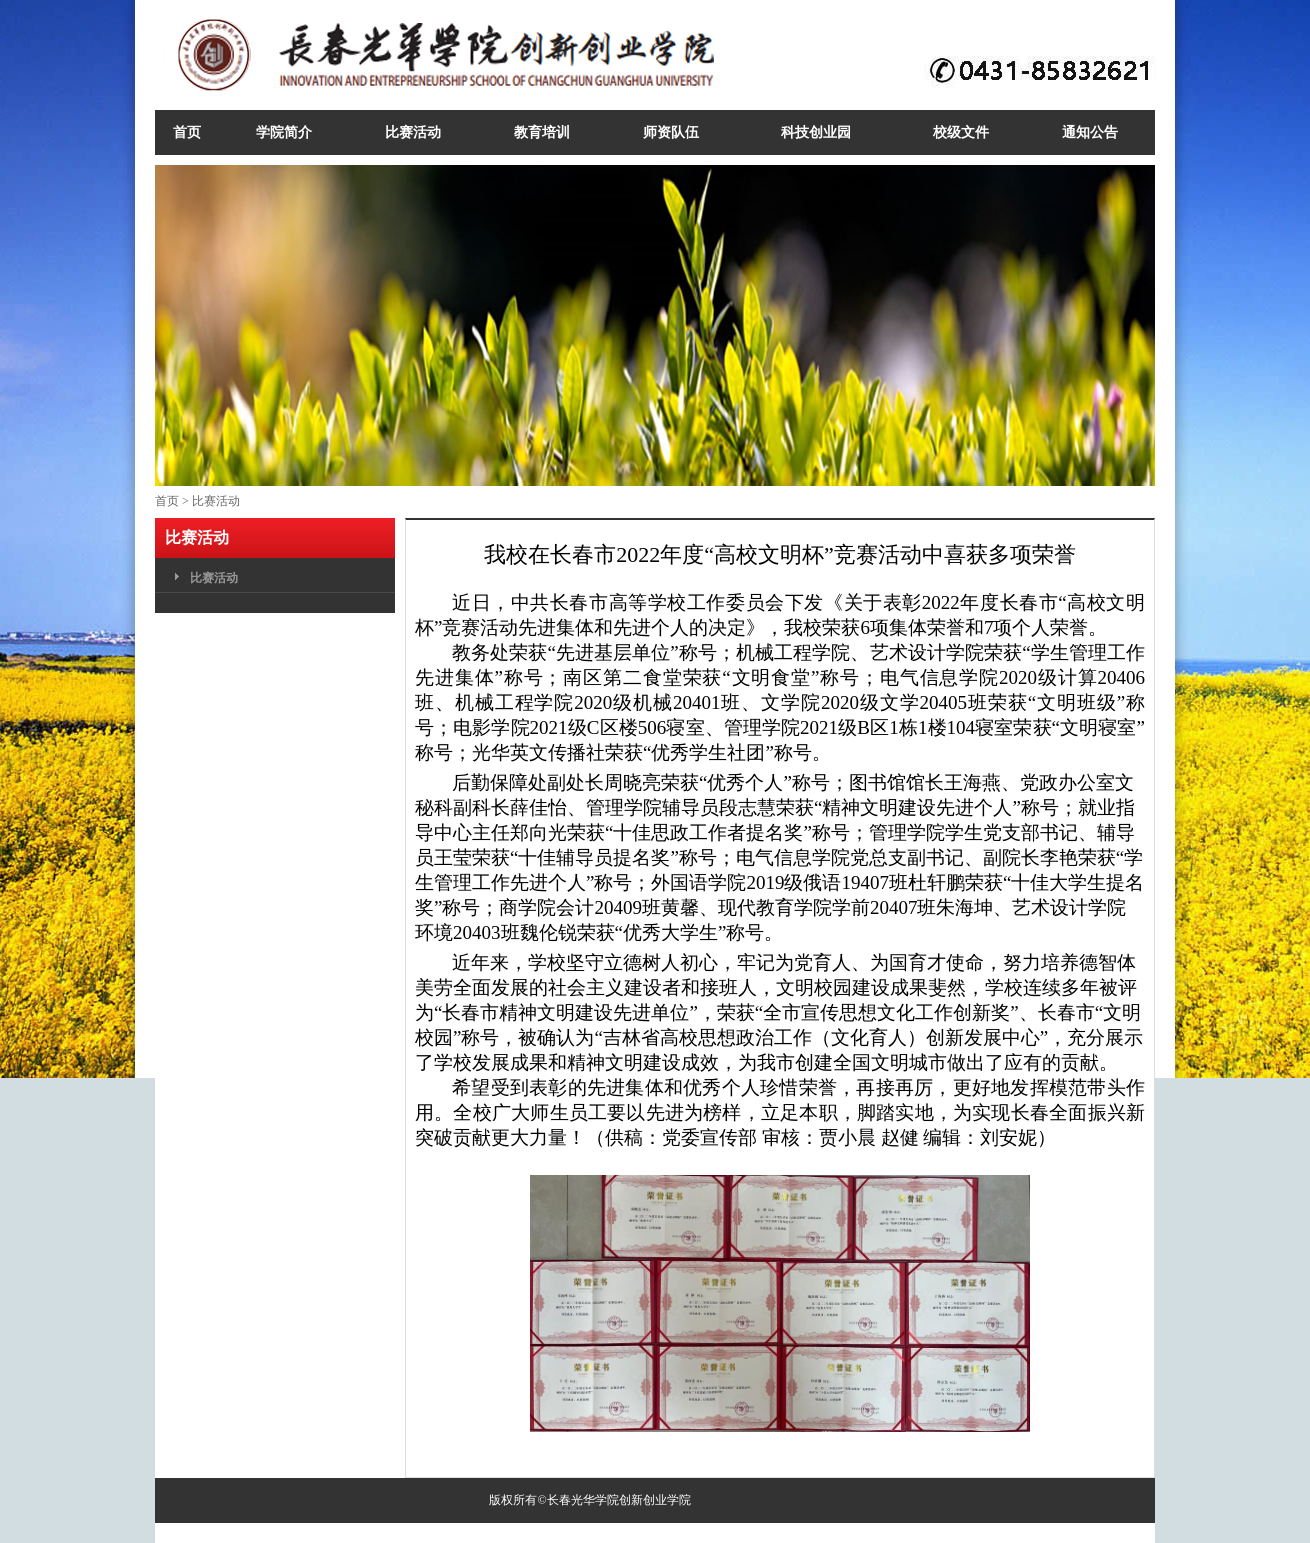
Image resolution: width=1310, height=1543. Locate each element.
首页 (167, 501)
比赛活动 (216, 501)
